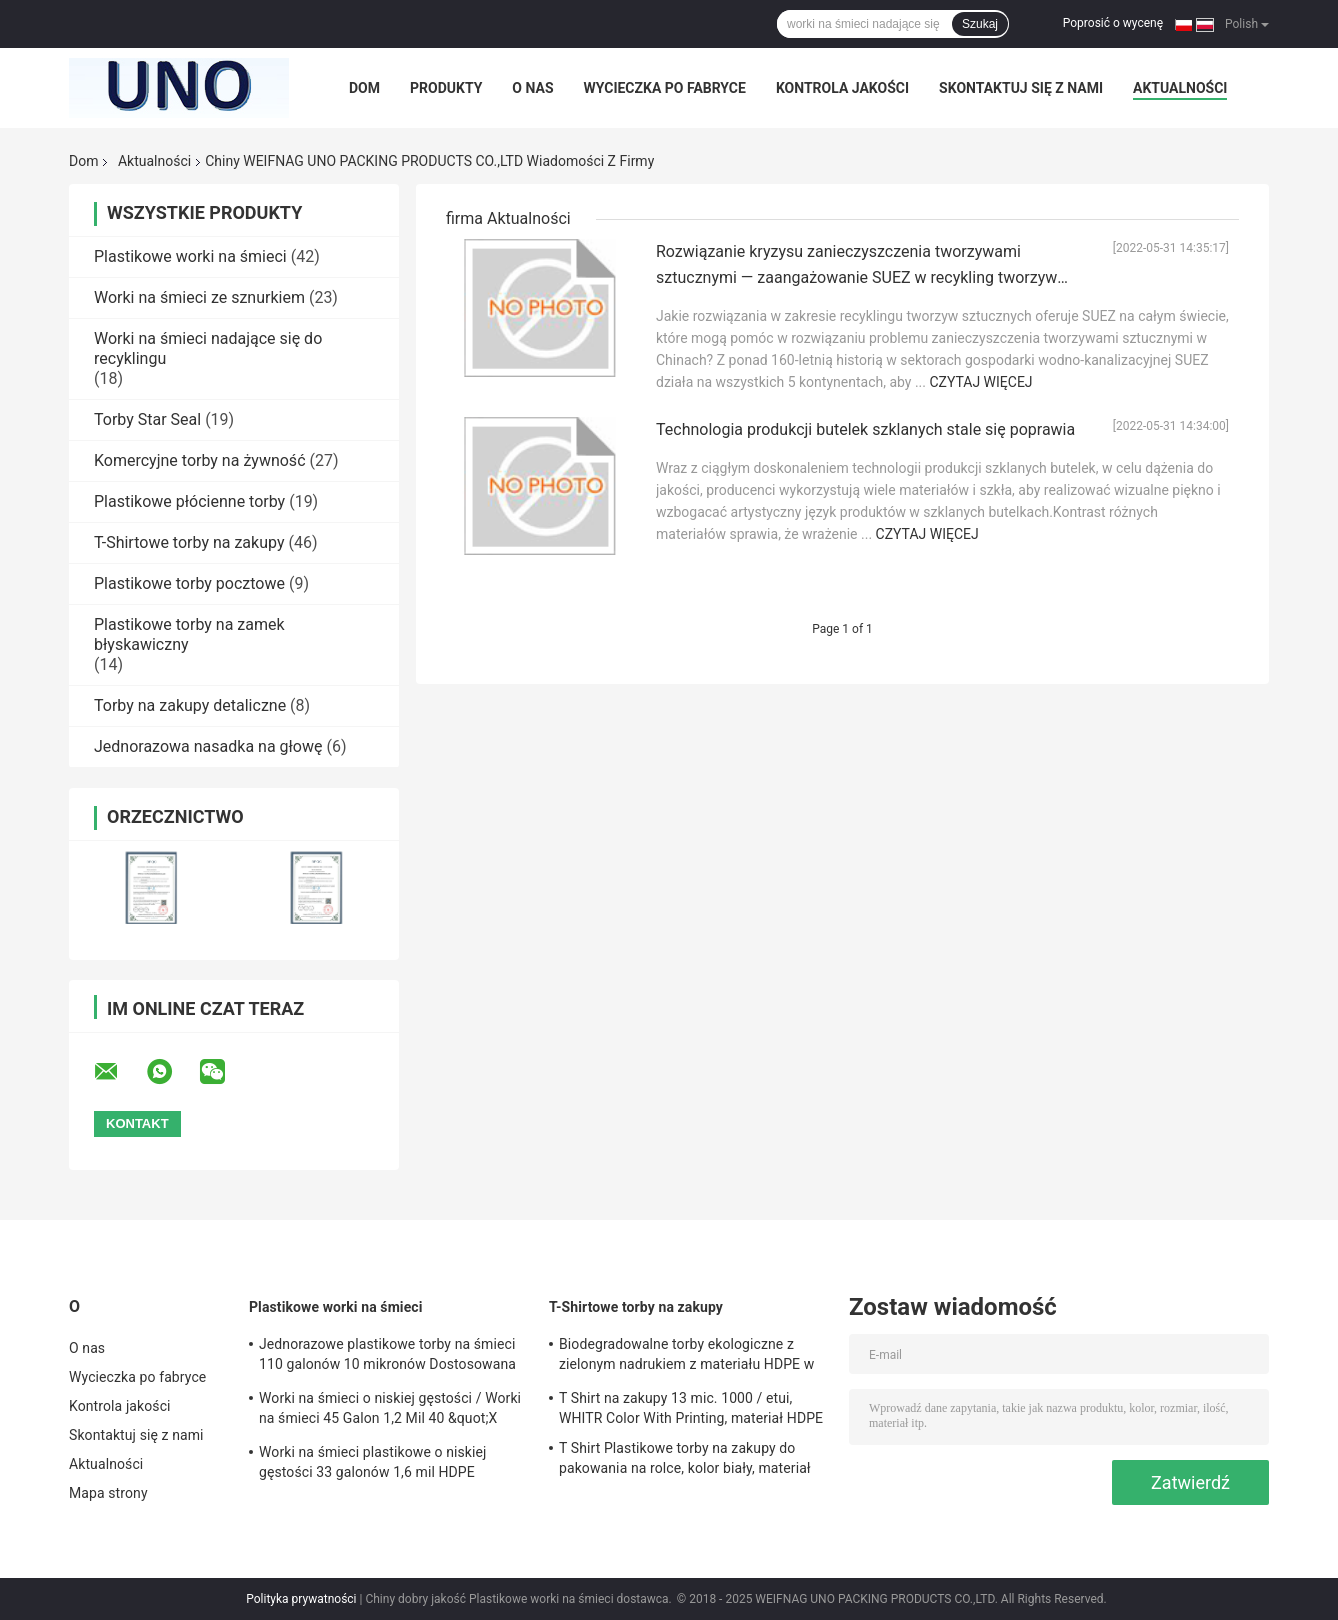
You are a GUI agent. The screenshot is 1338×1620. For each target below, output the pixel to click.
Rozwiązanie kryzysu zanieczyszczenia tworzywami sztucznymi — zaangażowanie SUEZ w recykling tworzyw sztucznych (856, 277)
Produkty (446, 88)
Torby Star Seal (147, 419)
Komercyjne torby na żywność (200, 460)
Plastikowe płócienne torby (189, 501)
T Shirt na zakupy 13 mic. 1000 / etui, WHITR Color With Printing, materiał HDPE (691, 1408)
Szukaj (980, 24)
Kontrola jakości (842, 88)
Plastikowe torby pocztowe (189, 583)
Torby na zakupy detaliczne (190, 705)
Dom (364, 88)
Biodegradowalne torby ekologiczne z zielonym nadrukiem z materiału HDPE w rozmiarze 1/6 (686, 1357)
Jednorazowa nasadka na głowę (208, 746)
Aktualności (1180, 88)
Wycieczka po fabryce (665, 88)
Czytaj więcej (980, 382)
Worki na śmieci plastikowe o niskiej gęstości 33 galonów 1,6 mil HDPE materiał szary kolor (373, 1465)
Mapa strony (108, 1493)
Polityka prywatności (301, 1599)
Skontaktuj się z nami (1021, 88)
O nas (532, 88)
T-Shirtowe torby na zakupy (189, 542)
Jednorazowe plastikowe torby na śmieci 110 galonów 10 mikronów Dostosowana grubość (387, 1357)
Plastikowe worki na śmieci (190, 256)
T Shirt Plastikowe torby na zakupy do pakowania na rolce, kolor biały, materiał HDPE (685, 1461)
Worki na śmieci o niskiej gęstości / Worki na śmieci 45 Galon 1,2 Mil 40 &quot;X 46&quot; (390, 1411)
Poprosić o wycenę (1113, 23)
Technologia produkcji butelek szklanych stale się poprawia (865, 429)
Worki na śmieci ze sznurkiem (199, 297)
